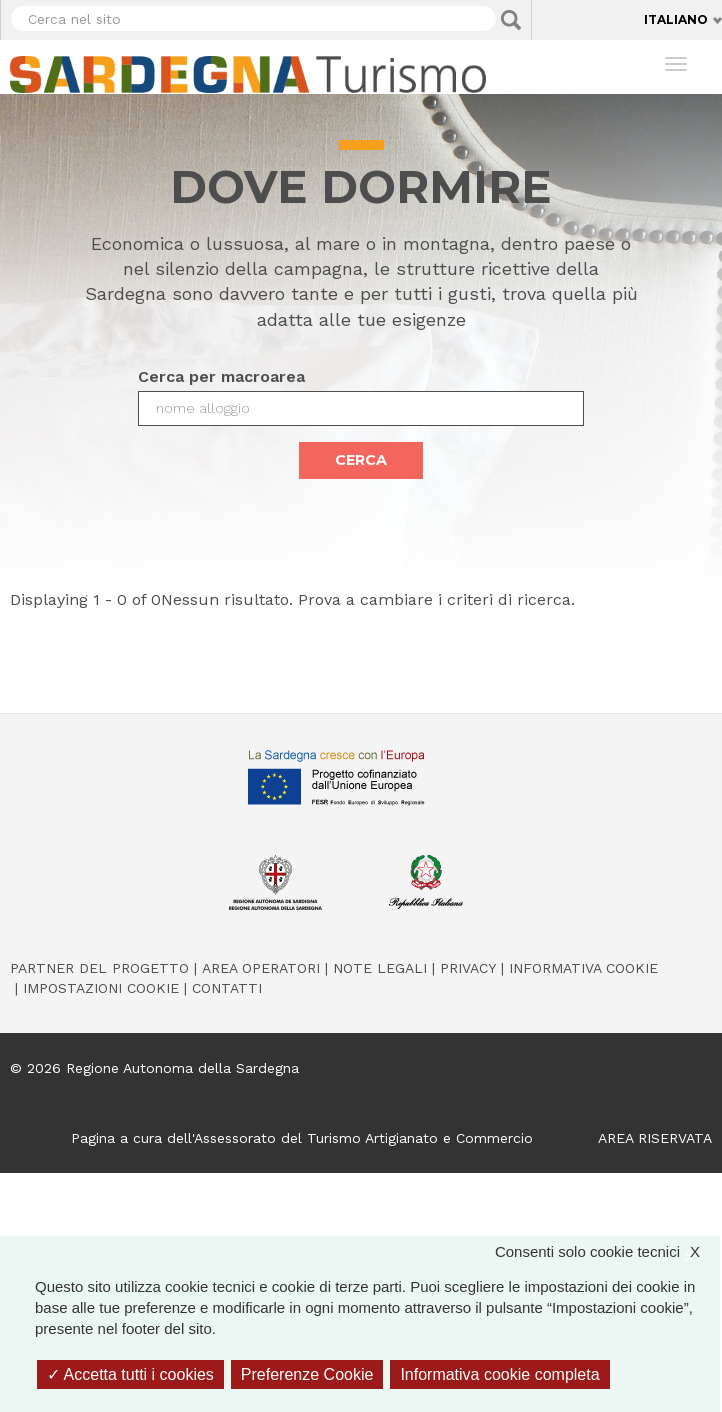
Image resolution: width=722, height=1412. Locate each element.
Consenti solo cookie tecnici (607, 1251)
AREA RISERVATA (655, 1138)
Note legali (380, 968)
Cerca (361, 460)
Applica (511, 20)
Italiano (676, 19)
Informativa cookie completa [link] (499, 1374)
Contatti (227, 988)
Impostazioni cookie (101, 988)
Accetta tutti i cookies (130, 1374)
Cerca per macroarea (221, 376)
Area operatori (261, 968)
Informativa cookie (583, 968)
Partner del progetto (99, 968)
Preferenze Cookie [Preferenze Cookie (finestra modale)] (307, 1374)
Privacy (468, 968)
